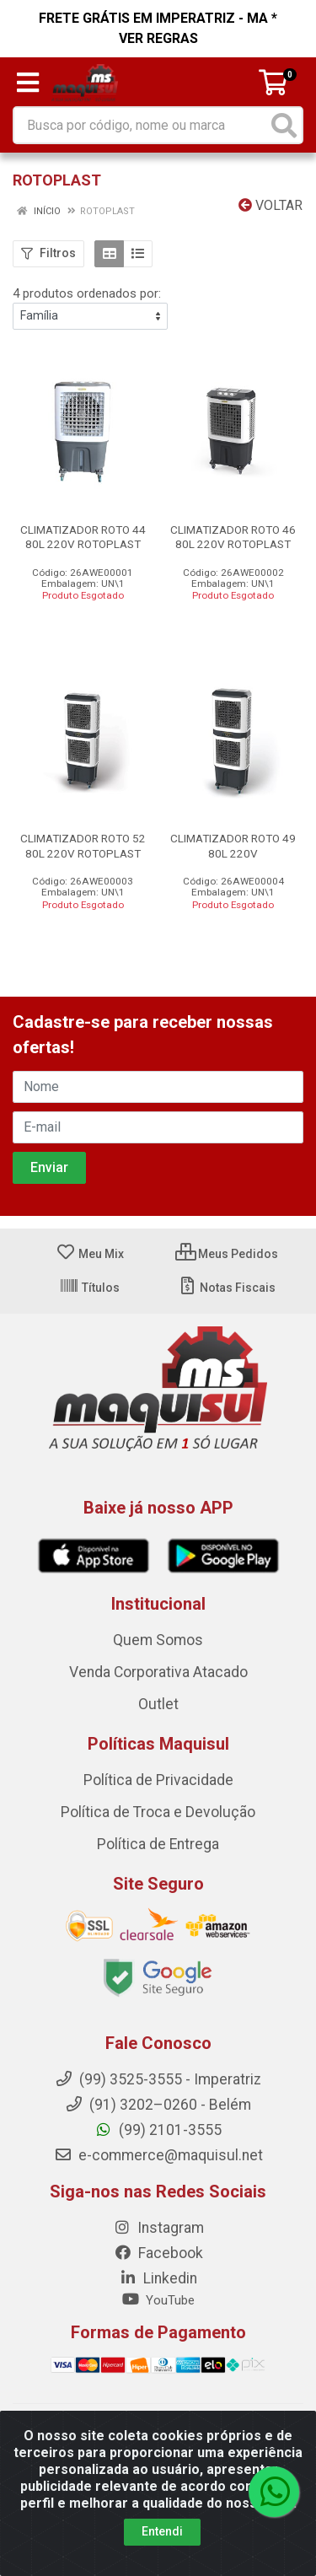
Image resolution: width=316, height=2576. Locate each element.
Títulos (89, 1287)
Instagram (158, 2227)
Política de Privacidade (158, 1780)
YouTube (158, 2300)
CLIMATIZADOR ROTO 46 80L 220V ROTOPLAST (233, 537)
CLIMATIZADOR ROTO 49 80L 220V (233, 845)
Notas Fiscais (226, 1287)
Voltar (270, 205)
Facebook (158, 2253)
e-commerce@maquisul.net (158, 2155)
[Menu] (28, 82)
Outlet (158, 1704)
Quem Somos (158, 1640)
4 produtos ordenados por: (87, 293)
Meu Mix (90, 1254)
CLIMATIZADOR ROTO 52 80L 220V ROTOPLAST (83, 845)
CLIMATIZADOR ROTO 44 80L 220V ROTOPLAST (83, 537)
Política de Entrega (158, 1844)
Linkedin (158, 2278)
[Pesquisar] (284, 125)
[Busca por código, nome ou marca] (140, 125)
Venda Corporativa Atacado (158, 1672)
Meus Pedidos (226, 1254)
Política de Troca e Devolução (158, 1812)
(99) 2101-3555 (158, 2130)
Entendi (162, 2531)
